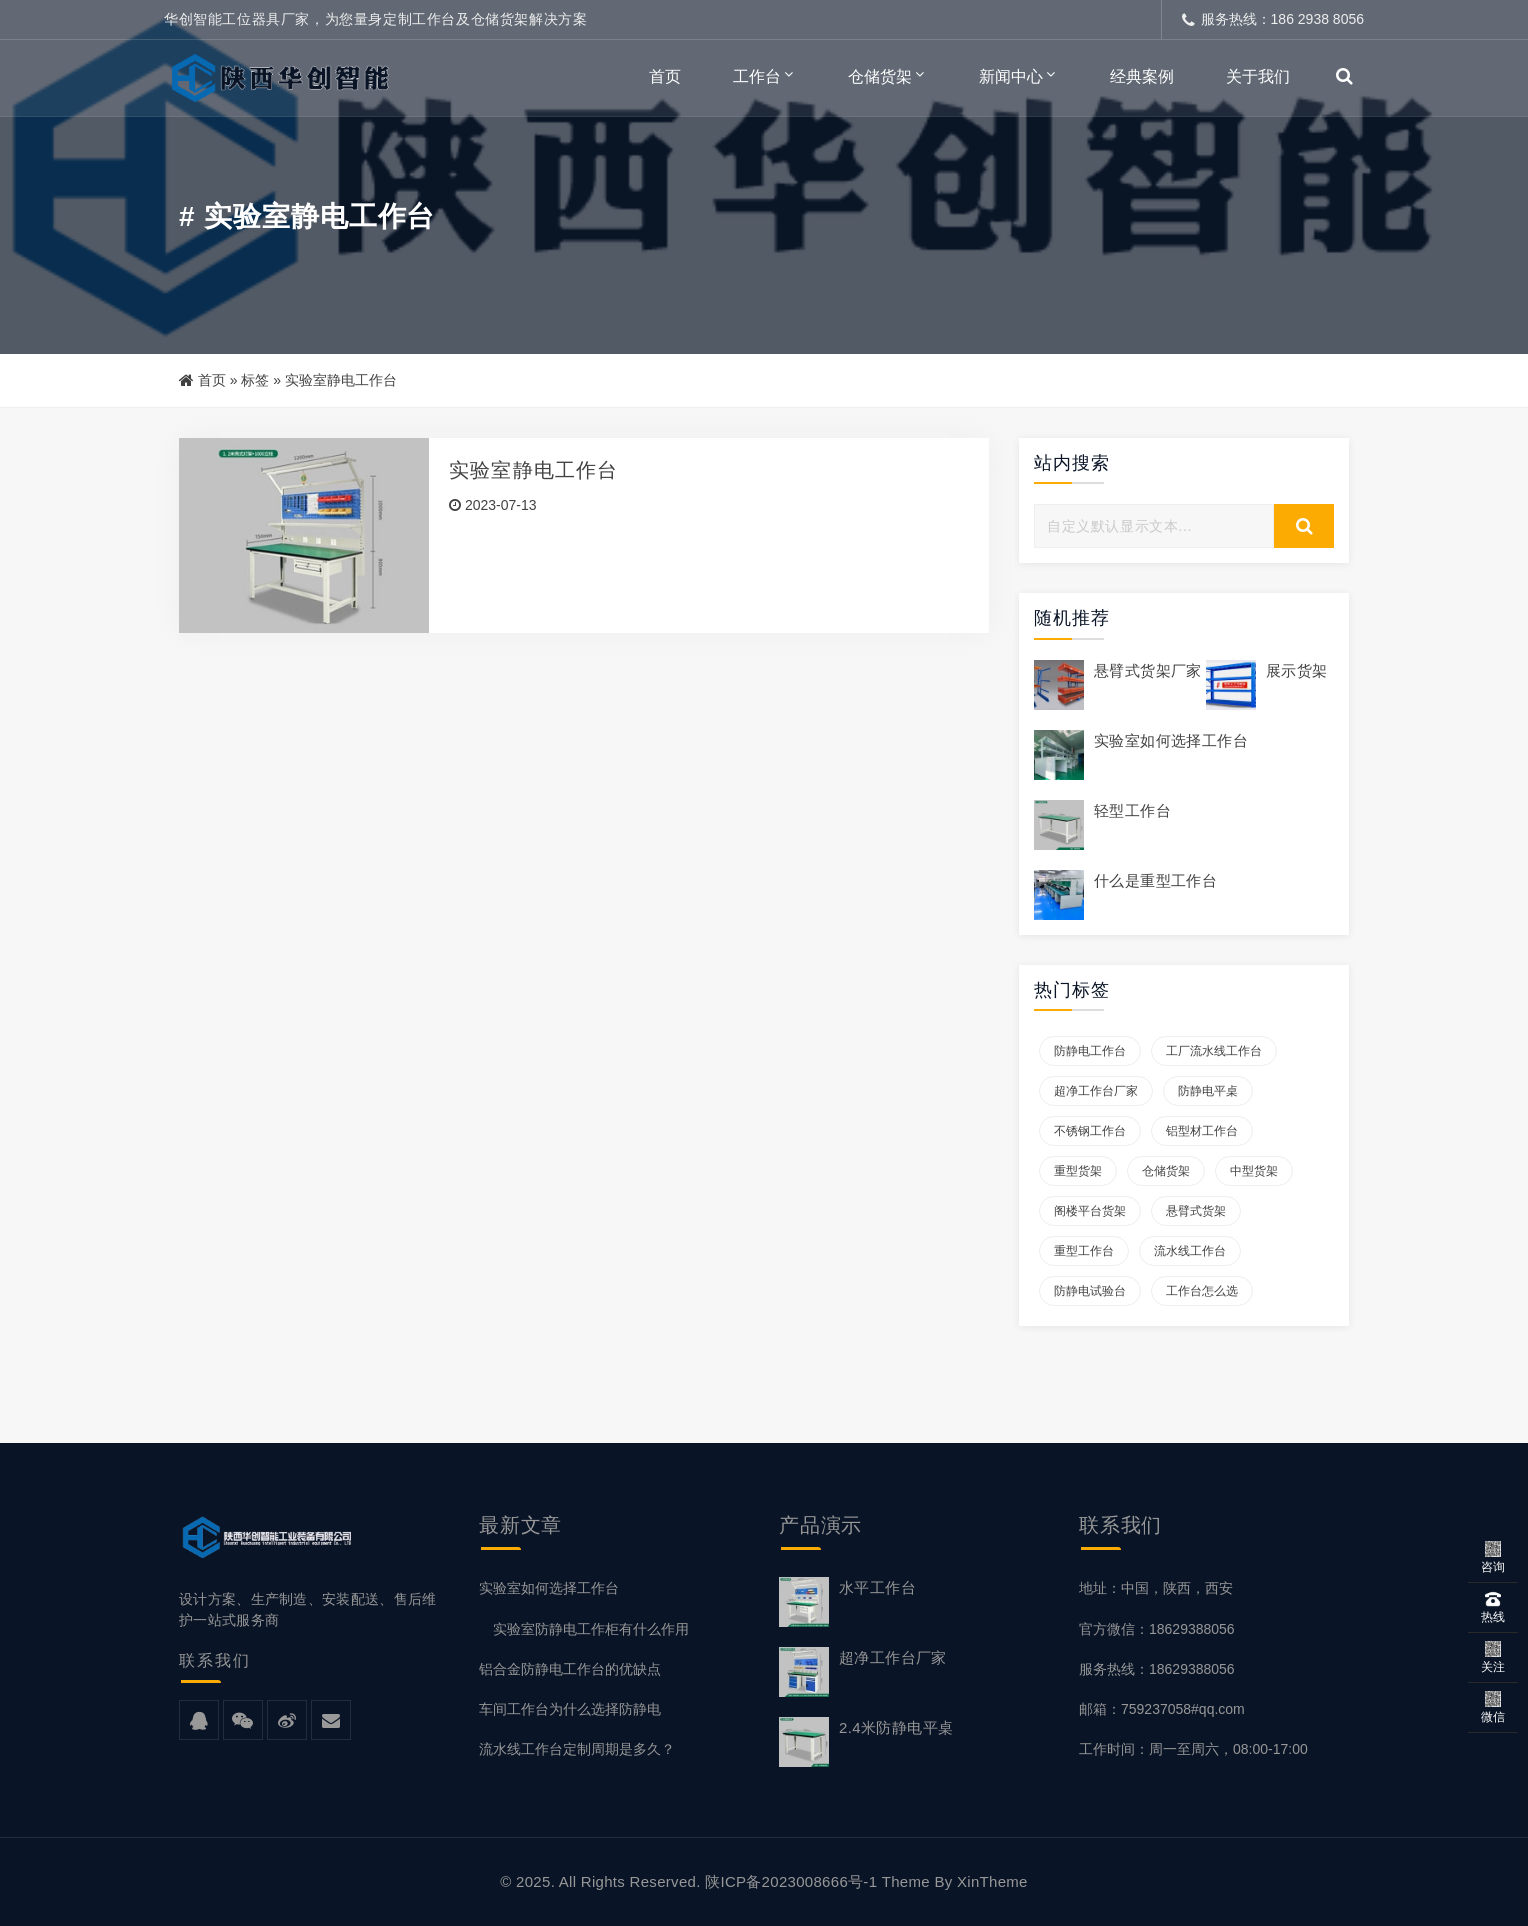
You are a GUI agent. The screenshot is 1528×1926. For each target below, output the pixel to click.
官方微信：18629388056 (1157, 1629)
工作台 (757, 76)
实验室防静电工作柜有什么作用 (584, 1629)
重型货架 (1078, 1171)
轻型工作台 (1132, 810)
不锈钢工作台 (1090, 1131)
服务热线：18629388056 (1157, 1669)
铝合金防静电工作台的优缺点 (570, 1669)
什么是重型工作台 (1155, 880)
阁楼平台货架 (1090, 1211)
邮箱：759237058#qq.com (1162, 1709)
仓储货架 (880, 76)
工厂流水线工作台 (1214, 1051)
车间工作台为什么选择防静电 (570, 1709)
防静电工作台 (1090, 1051)
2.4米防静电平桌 (896, 1727)
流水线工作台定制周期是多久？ (577, 1749)
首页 (665, 76)
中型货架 (1254, 1171)
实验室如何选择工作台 (1171, 740)
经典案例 (1142, 76)
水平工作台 (877, 1587)
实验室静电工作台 (534, 470)
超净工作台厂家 (1096, 1091)
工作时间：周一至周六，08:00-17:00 (1193, 1749)
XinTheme (992, 1881)
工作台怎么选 (1202, 1291)
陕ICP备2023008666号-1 (791, 1881)
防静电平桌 (1208, 1091)
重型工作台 (1084, 1251)
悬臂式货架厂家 (1148, 670)
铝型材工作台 (1202, 1131)
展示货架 (1297, 670)
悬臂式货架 (1196, 1211)
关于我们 (1258, 76)
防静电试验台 (1090, 1291)
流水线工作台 (1190, 1251)
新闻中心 (1011, 76)
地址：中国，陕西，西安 (1156, 1588)
